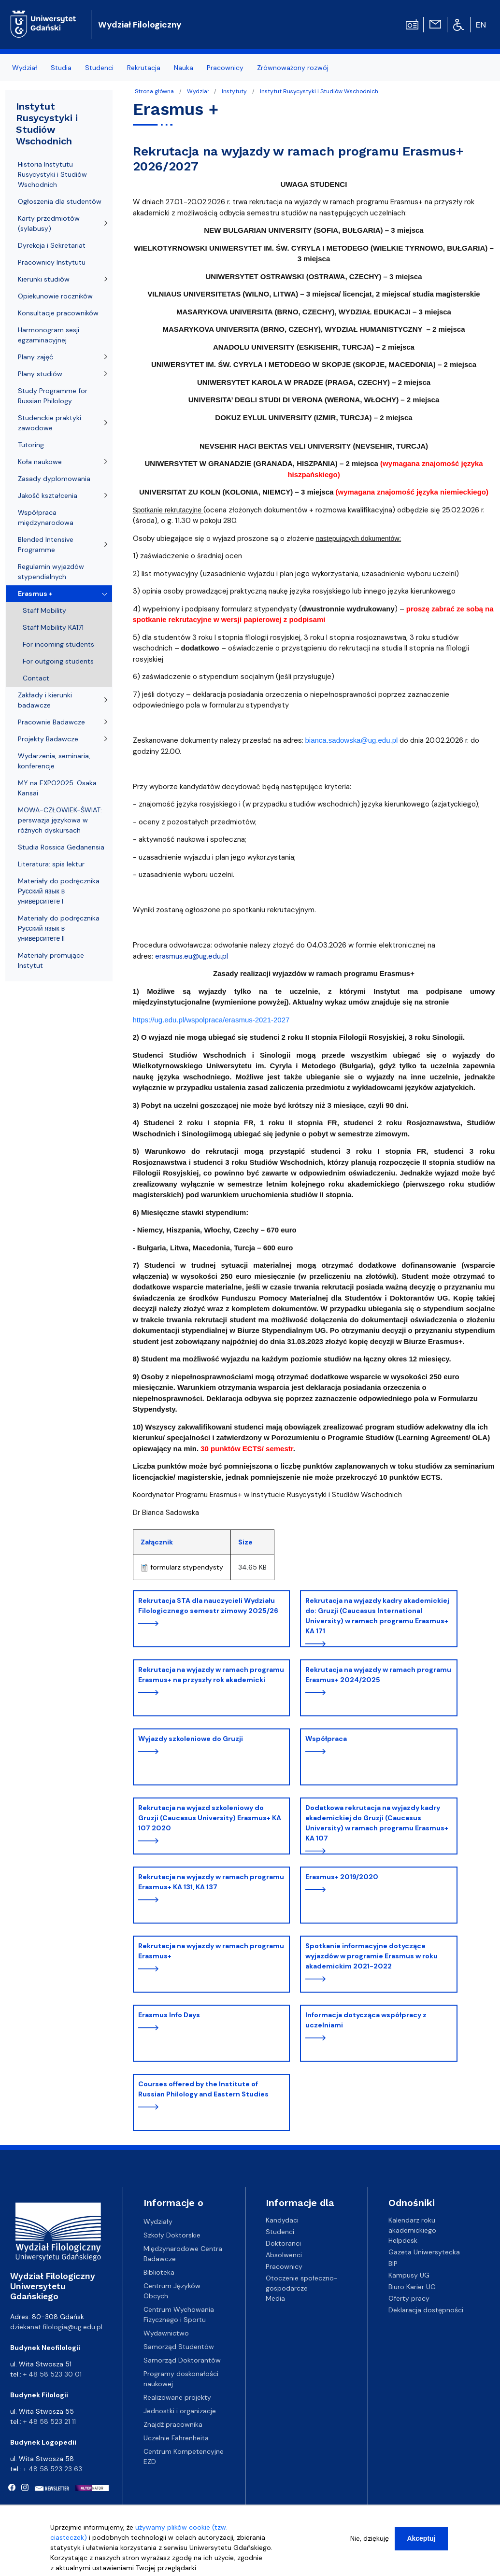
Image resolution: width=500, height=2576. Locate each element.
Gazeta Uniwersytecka (424, 2252)
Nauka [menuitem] (183, 67)
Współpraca (326, 1738)
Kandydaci (282, 2220)
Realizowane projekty (177, 2397)
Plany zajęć (35, 357)
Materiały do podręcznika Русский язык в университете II (59, 928)
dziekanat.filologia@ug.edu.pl (56, 2326)
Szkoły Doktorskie (171, 2235)
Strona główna (154, 91)
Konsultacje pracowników (58, 313)
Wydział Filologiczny (140, 24)
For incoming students (58, 644)
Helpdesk (402, 2240)
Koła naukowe (40, 461)
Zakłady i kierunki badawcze (45, 700)
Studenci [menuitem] (99, 67)
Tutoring (31, 444)
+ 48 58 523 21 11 (49, 2421)
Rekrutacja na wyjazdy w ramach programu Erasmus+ (211, 1950)
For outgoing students (58, 661)
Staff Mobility (44, 610)
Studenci (280, 2231)
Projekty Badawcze (48, 739)
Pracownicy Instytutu (52, 262)
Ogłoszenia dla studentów (59, 201)
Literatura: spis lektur (51, 864)
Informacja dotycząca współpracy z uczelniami (366, 2019)
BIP (393, 2263)
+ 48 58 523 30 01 (52, 2374)
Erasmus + (35, 593)
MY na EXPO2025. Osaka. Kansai (58, 787)
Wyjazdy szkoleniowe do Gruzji (190, 1738)
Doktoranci (283, 2243)
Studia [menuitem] (61, 67)
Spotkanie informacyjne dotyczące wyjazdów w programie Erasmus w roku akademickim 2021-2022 (371, 1955)
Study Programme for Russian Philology (52, 395)
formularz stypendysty (186, 1567)
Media (275, 2298)
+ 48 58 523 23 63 (52, 2468)
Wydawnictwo (166, 2333)
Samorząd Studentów (178, 2346)
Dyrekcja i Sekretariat (52, 245)
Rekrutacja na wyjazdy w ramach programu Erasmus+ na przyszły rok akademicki (211, 1674)
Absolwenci (284, 2254)
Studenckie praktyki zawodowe (49, 422)
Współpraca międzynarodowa (45, 517)
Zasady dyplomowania (54, 478)
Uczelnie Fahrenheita (176, 2438)
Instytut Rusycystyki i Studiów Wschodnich (319, 91)
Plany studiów (40, 373)
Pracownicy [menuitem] (225, 67)
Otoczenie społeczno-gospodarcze (302, 2283)
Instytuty (234, 91)
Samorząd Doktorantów (182, 2360)
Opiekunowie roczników (55, 296)
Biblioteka (158, 2272)
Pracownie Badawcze (51, 722)
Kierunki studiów (44, 279)
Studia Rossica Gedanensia (61, 847)
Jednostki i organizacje (179, 2410)
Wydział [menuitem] (24, 67)
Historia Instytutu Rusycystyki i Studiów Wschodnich (52, 174)
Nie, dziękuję (369, 2543)
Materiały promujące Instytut (51, 960)
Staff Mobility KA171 (53, 627)
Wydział (198, 91)
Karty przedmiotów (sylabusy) (49, 223)
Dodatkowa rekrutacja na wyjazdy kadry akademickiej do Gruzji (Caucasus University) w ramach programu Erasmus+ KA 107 (376, 1822)
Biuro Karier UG (412, 2286)
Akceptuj (421, 2544)
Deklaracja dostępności (425, 2310)
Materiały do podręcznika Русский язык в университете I (59, 891)
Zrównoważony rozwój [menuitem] (293, 67)
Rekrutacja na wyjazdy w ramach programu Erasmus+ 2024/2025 (378, 1674)
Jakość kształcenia (47, 495)
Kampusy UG (408, 2275)
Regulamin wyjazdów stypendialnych (51, 571)
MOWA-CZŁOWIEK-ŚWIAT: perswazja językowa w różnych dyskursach (60, 820)
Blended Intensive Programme (45, 544)
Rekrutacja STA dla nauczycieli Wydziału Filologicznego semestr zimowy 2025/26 (208, 1605)
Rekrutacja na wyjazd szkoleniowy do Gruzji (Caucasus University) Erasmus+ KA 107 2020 (209, 1817)
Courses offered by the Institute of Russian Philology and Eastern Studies (203, 2089)
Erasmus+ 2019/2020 (341, 1876)
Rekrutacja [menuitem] (143, 67)
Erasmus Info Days (169, 2014)
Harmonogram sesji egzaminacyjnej (48, 335)
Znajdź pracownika (172, 2424)
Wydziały (157, 2221)
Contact (36, 678)
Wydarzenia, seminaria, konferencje (54, 760)
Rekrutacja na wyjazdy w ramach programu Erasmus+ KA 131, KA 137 (211, 1881)
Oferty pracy (408, 2298)
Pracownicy (284, 2266)
